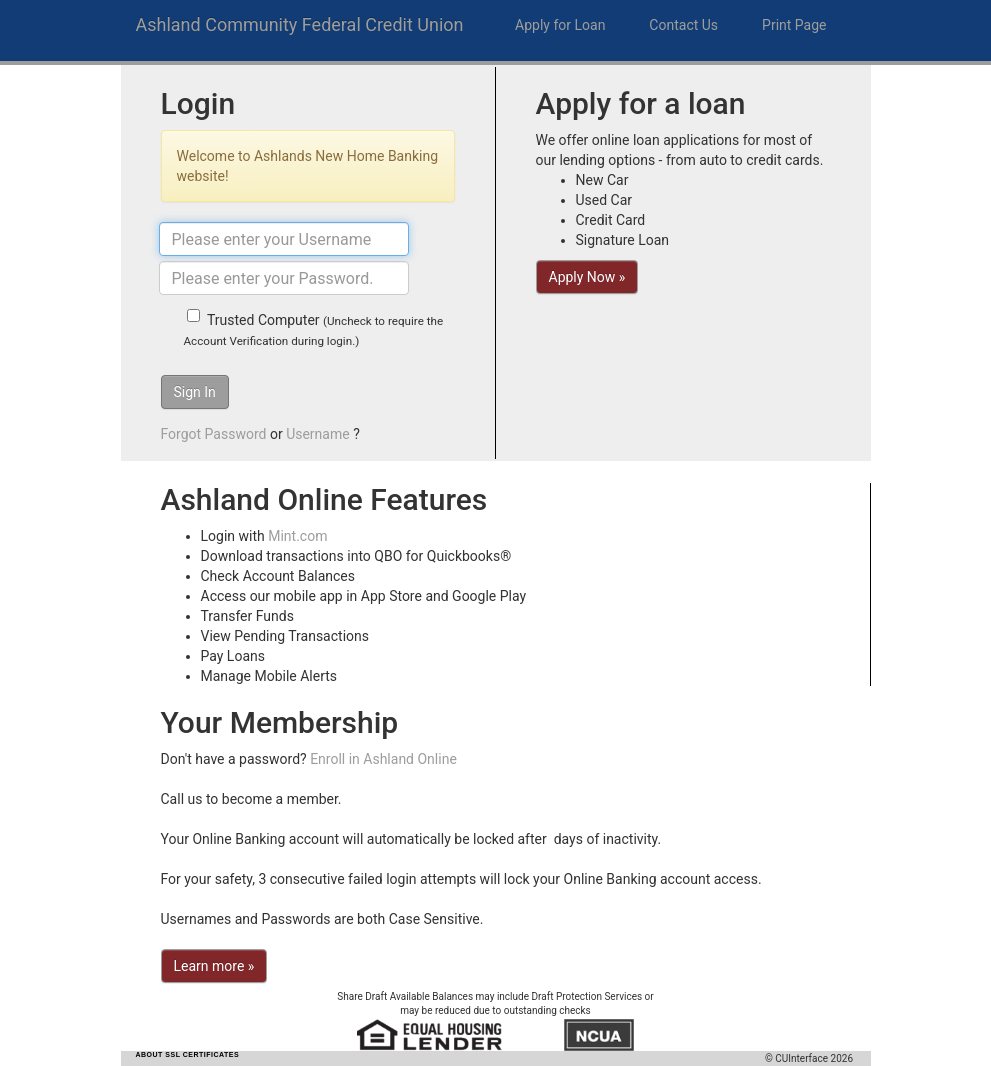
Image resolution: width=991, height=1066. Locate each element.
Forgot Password (214, 434)
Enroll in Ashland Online (383, 759)
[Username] (284, 239)
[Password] (284, 278)
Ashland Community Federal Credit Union (300, 24)
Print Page (794, 25)
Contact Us (683, 25)
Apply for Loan (560, 25)
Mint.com (297, 536)
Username (318, 434)
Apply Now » (587, 277)
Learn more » (214, 966)
